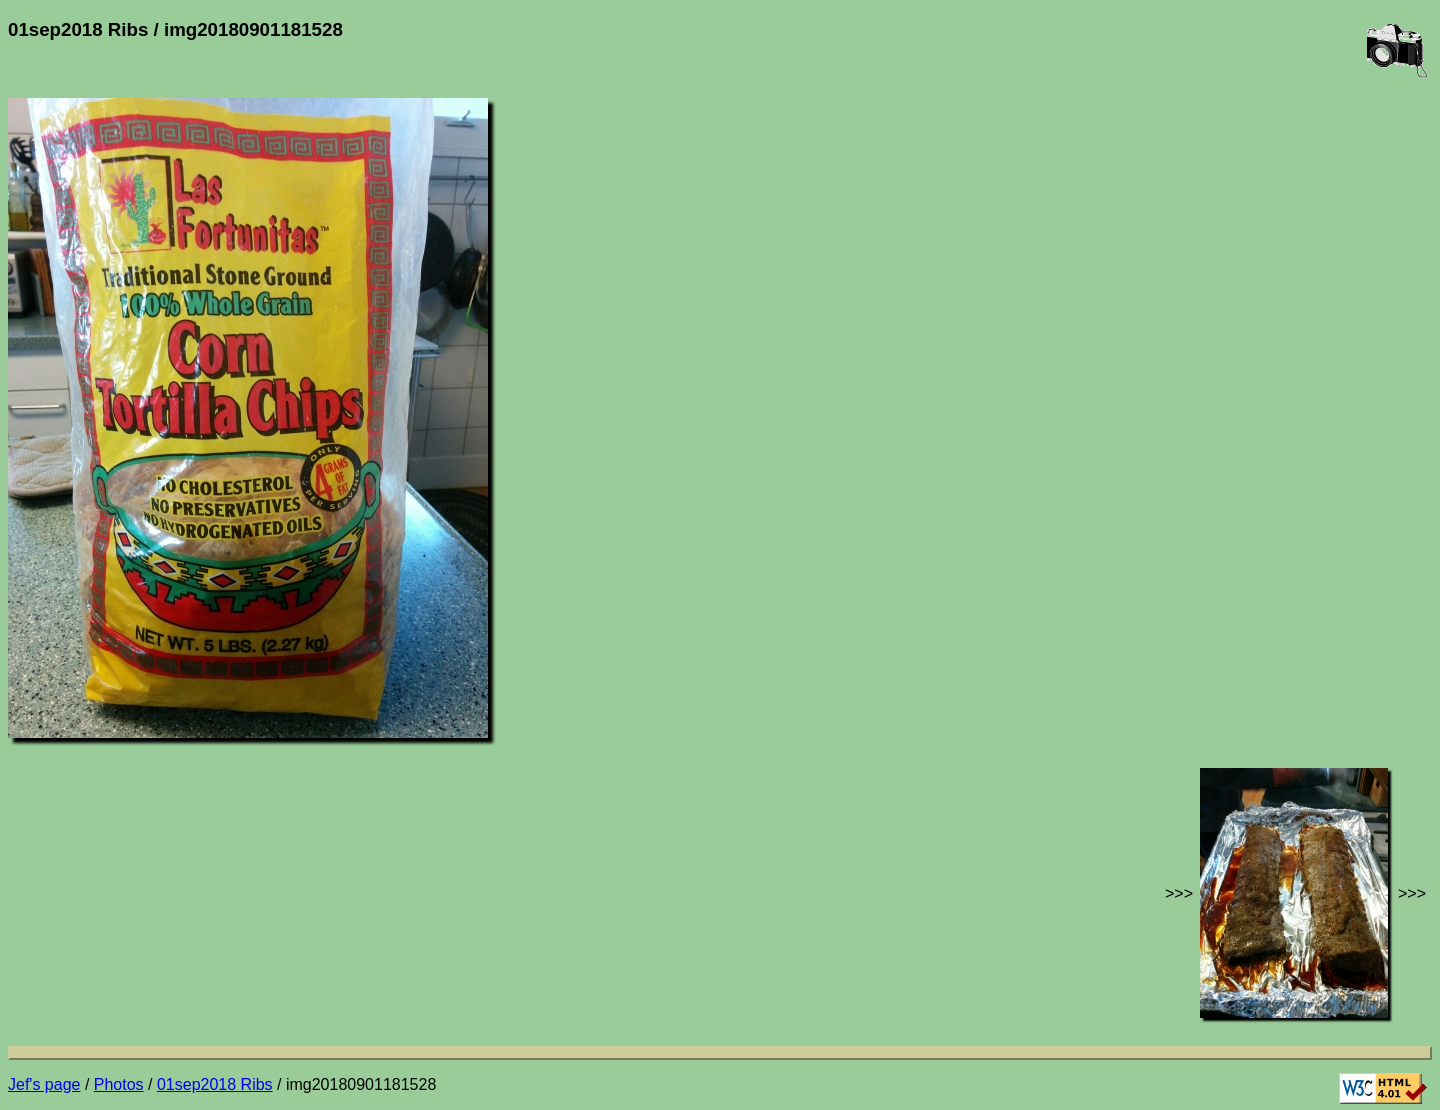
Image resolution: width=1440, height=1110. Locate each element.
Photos (119, 1084)
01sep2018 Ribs (215, 1084)
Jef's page (44, 1084)
